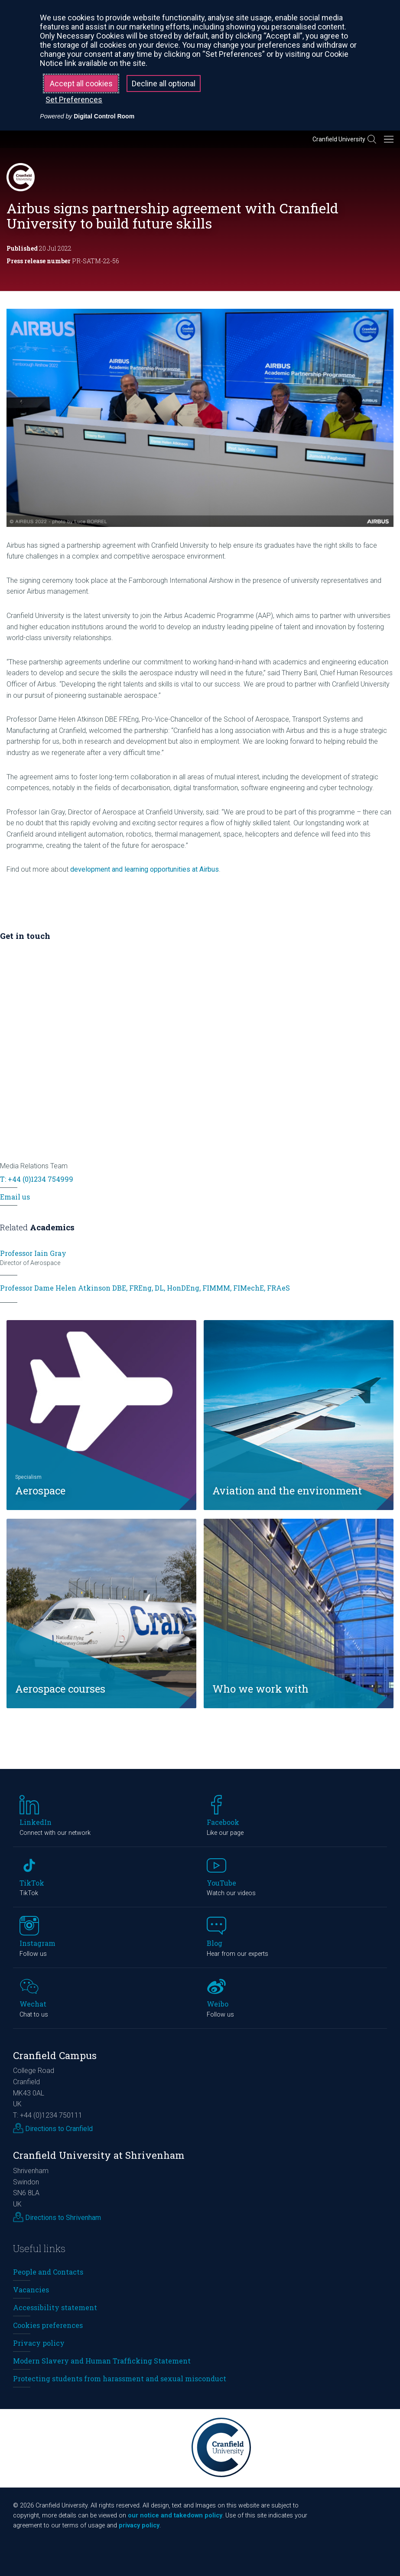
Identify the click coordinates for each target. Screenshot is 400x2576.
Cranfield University (338, 139)
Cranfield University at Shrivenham (99, 2155)
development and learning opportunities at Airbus (144, 869)
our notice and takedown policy (175, 2515)
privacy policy (139, 2525)
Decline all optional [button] (163, 83)
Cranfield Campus (55, 2055)
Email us (15, 1196)
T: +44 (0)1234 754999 (36, 1178)
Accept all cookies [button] (81, 83)
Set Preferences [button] (74, 99)
